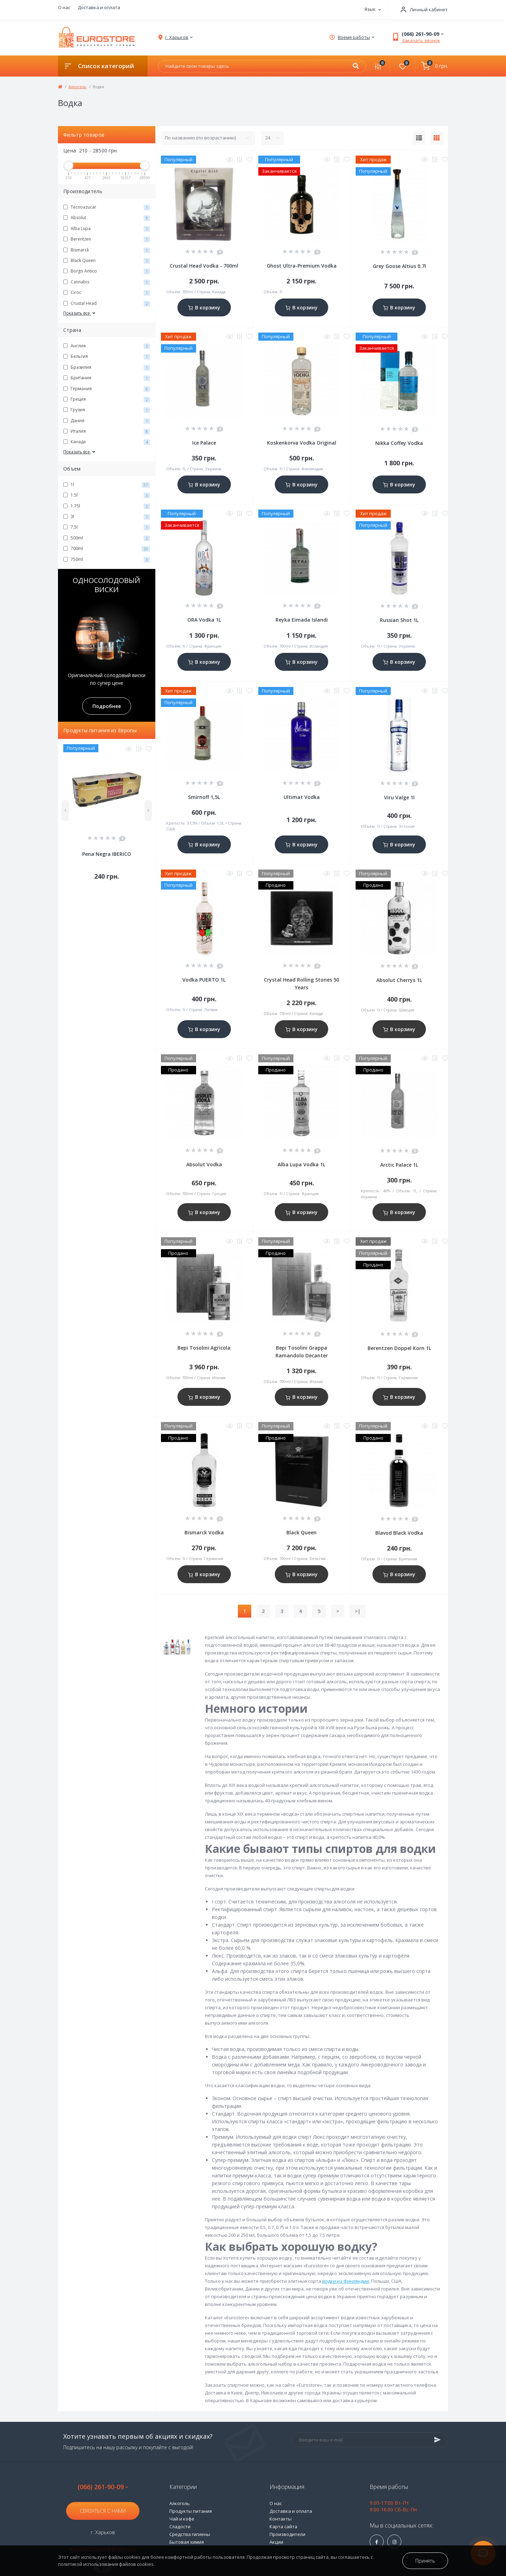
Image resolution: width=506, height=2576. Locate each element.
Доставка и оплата (99, 7)
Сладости (179, 2526)
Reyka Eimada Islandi (301, 619)
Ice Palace (204, 442)
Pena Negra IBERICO (106, 854)
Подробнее (106, 706)
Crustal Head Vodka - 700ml (204, 265)
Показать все (79, 313)
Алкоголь (77, 86)
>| (358, 1611)
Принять (425, 2560)
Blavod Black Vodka (399, 1532)
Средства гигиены (189, 2534)
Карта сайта (283, 2526)
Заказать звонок (421, 40)
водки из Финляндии (345, 2281)
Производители (287, 2534)
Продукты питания (190, 2511)
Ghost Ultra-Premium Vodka (302, 265)
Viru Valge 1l (399, 797)
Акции (276, 2542)
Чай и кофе (181, 2519)
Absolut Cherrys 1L (399, 980)
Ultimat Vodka (302, 797)
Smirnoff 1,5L (204, 797)
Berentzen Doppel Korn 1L (399, 1348)
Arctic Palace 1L (399, 1164)
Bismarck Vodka (204, 1532)
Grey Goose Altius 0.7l (399, 266)
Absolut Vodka (204, 1164)
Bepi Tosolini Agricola (204, 1347)
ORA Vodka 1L (204, 619)
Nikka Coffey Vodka (399, 443)
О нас (64, 7)
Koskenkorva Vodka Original (301, 442)
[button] (421, 9)
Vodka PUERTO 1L (204, 979)
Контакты (281, 2519)
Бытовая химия (186, 2542)
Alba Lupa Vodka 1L (301, 1164)
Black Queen (301, 1532)
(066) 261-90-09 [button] (103, 2487)
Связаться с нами (103, 2511)
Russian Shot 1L (399, 620)
